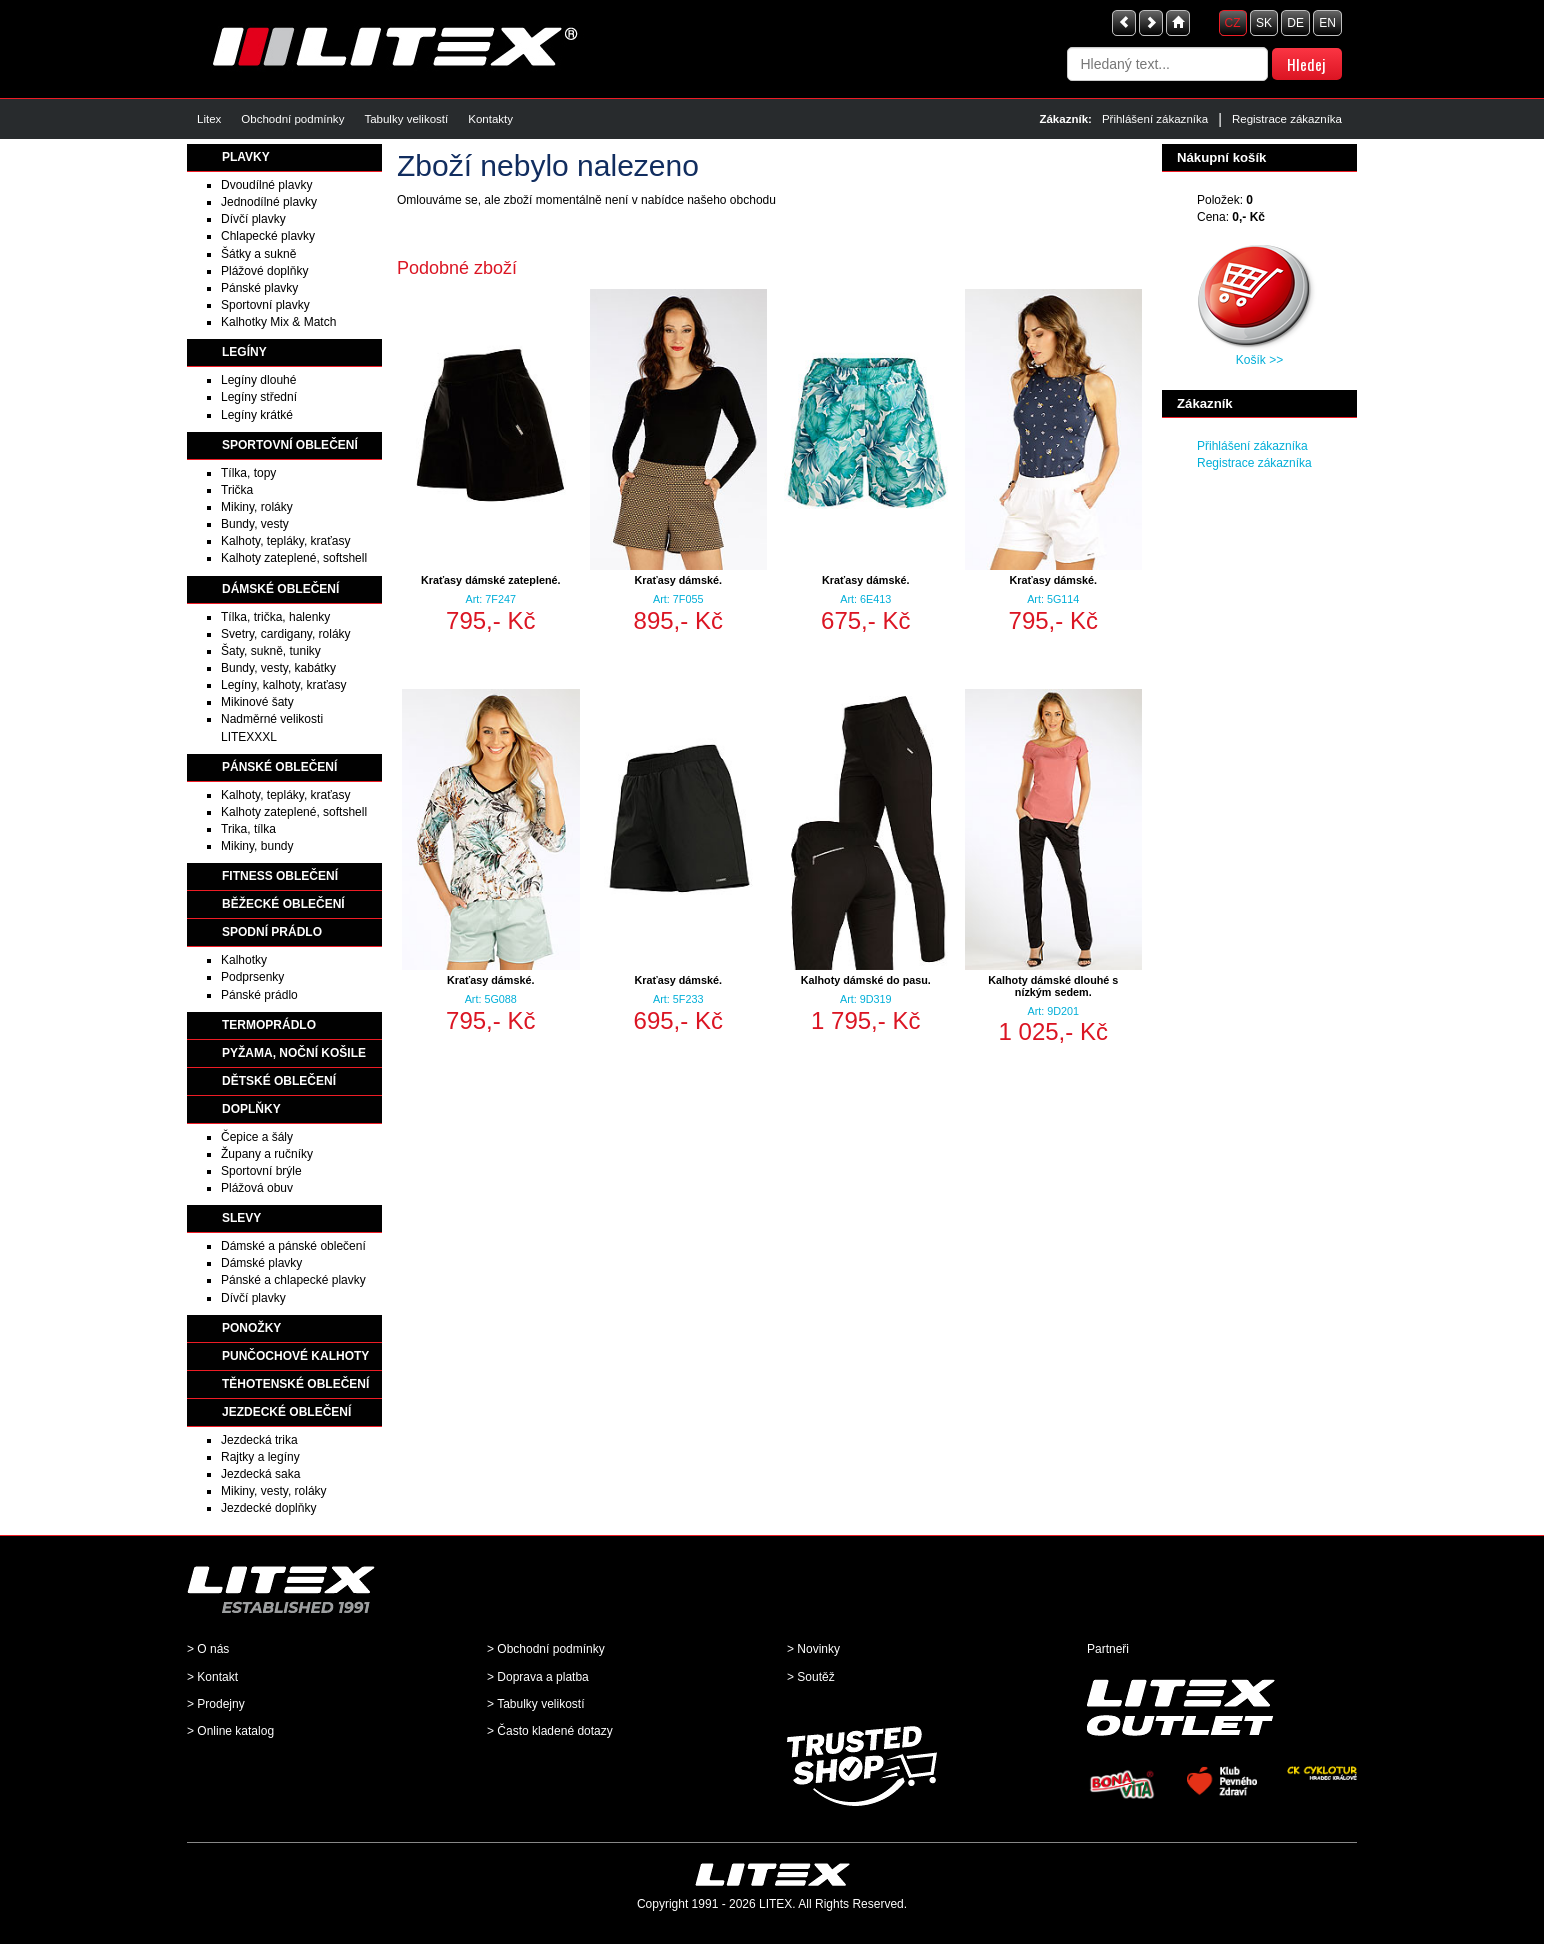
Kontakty (490, 119)
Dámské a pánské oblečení (293, 1246)
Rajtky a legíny (260, 1457)
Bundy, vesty (255, 524)
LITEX (775, 1904)
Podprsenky (252, 977)
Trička (237, 490)
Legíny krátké (257, 415)
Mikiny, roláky (257, 507)
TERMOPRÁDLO (269, 1025)
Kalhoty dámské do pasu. (866, 980)
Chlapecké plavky (268, 236)
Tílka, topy (248, 473)
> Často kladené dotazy (550, 1731)
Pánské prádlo (259, 995)
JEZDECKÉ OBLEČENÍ (286, 1412)
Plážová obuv (257, 1188)
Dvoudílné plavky (266, 185)
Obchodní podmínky (292, 119)
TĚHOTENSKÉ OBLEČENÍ (295, 1384)
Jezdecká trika (259, 1440)
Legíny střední (259, 397)
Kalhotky (244, 960)
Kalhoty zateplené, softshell (294, 558)
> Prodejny (216, 1704)
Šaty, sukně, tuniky (271, 651)
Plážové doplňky (264, 271)
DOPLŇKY (251, 1109)
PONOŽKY (251, 1328)
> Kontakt (212, 1677)
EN (1327, 23)
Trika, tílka (248, 829)
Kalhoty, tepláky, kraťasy (285, 541)
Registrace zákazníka (1287, 119)
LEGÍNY (244, 352)
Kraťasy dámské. (678, 580)
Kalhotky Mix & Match (278, 322)
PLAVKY (246, 157)
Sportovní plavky (265, 305)
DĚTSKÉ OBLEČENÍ (279, 1081)
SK (1264, 23)
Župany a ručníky (267, 1154)
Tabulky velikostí (406, 119)
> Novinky (813, 1649)
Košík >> (1259, 360)
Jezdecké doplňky (268, 1508)
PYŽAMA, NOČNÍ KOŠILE (294, 1053)
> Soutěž (811, 1677)
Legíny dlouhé (258, 380)
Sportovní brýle (261, 1171)
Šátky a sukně (258, 254)
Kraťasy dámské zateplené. (491, 580)
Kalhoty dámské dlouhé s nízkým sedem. (1053, 986)
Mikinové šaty (257, 702)
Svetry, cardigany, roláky (286, 634)
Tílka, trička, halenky (275, 617)
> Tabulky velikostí (536, 1704)
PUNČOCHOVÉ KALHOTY (295, 1356)
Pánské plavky (259, 288)
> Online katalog (230, 1731)
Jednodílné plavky (269, 202)
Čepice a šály (257, 1137)
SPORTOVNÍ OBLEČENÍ (290, 445)
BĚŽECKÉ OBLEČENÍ (283, 904)
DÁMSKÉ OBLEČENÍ (280, 589)
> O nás (208, 1649)
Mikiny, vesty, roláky (274, 1491)
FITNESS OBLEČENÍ (280, 876)
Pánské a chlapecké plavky (293, 1280)
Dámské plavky (261, 1263)
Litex (209, 119)
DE (1295, 23)
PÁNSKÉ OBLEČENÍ (279, 767)
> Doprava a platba (538, 1677)
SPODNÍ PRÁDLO (272, 932)
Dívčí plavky (253, 219)
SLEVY (241, 1218)
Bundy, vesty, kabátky (278, 668)
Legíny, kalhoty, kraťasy (283, 685)
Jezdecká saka (260, 1474)
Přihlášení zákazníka (1155, 119)
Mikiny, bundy (257, 846)
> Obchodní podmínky (546, 1649)
